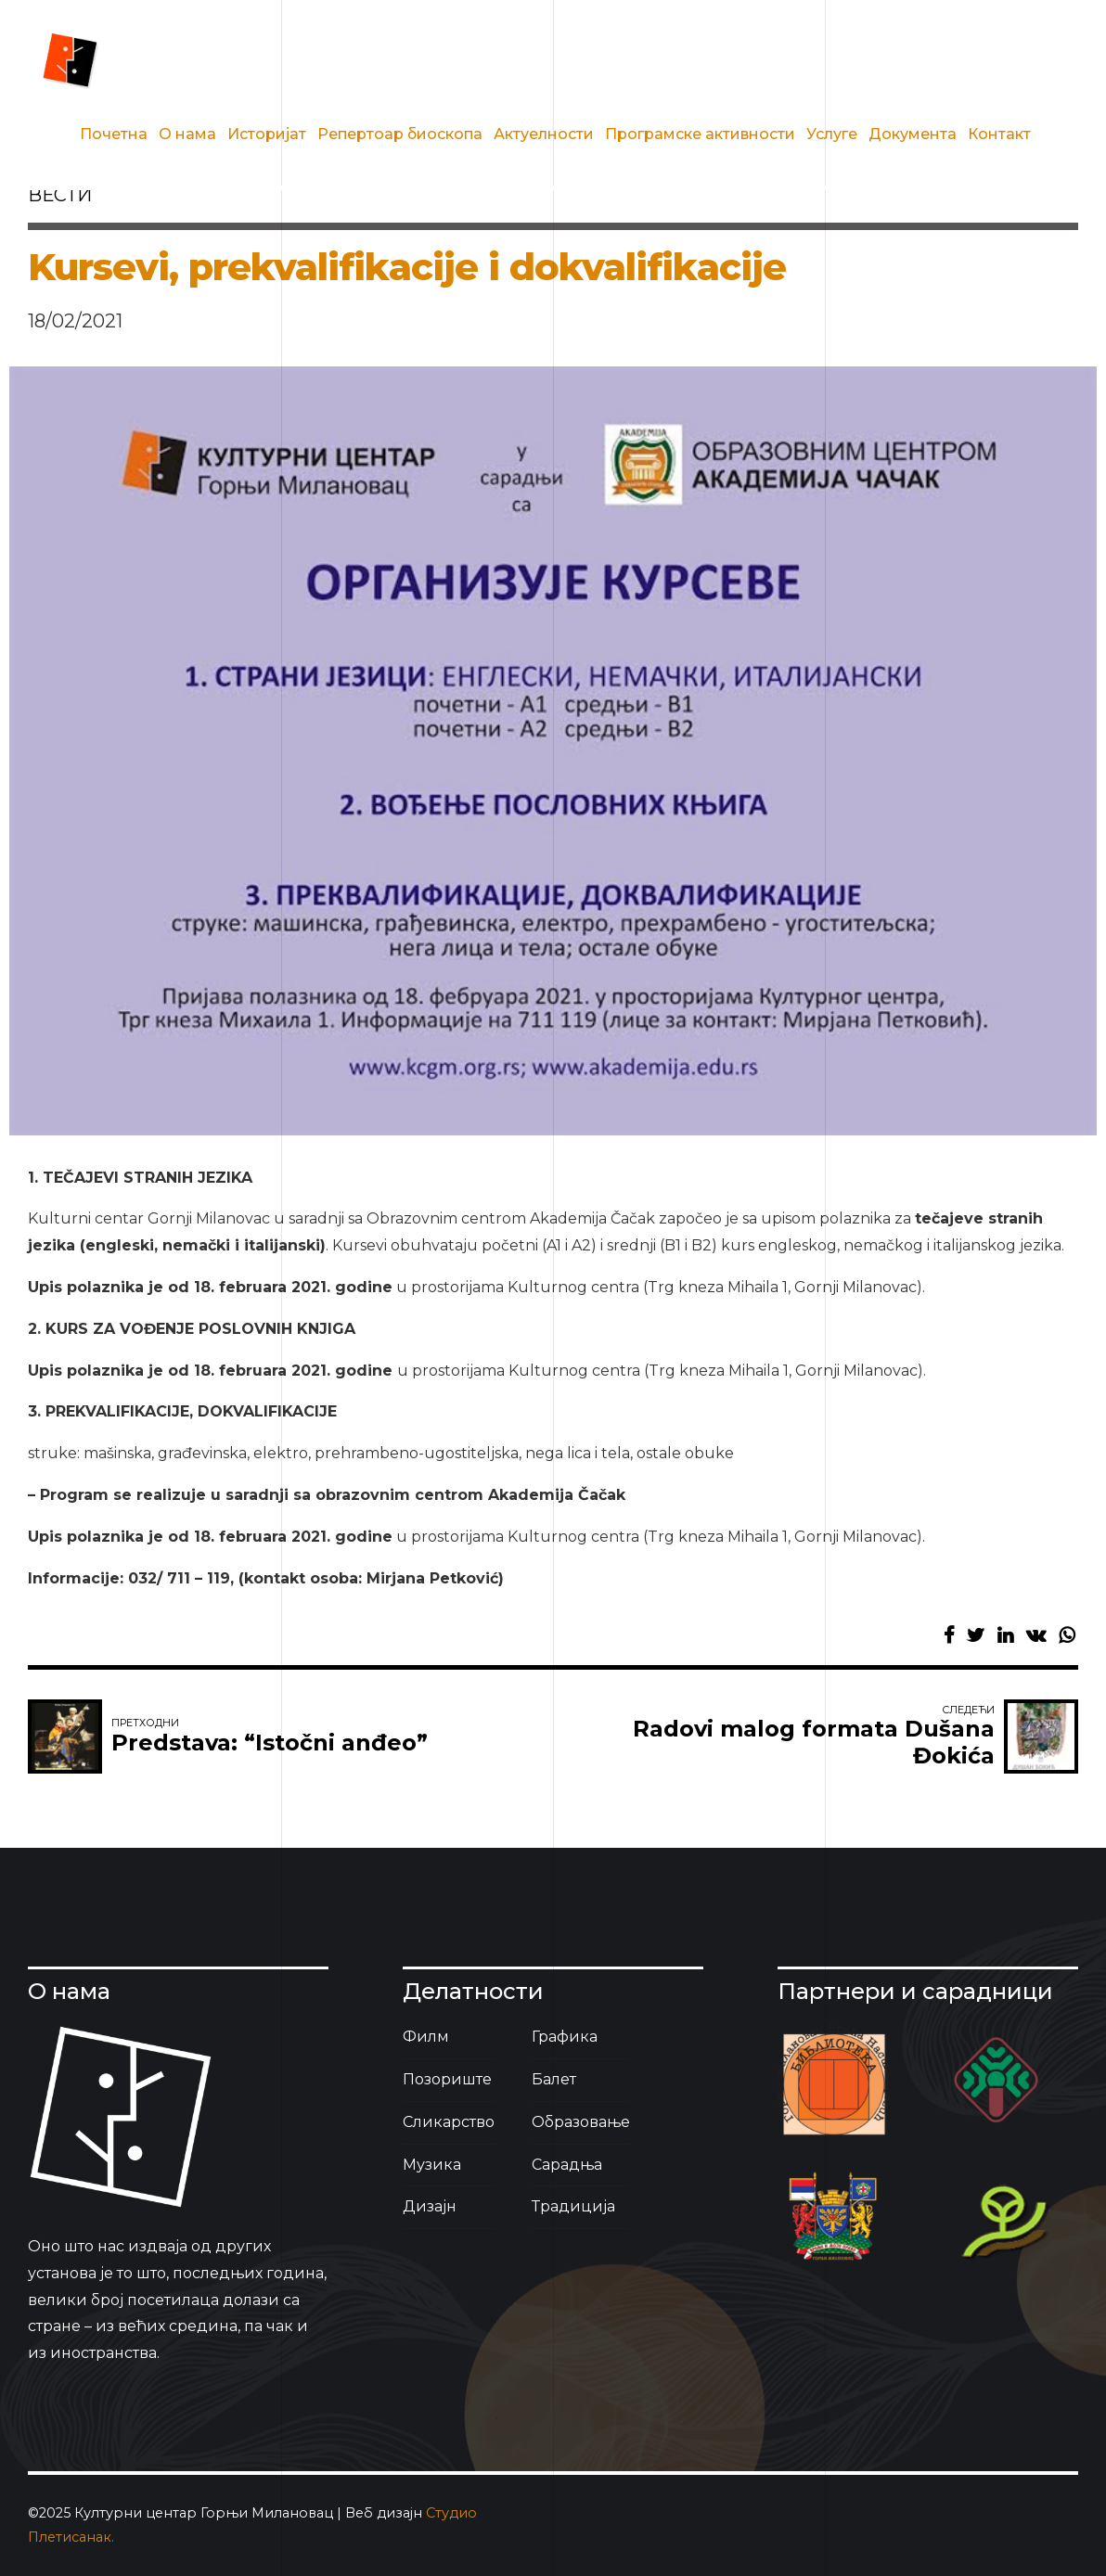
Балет (554, 2079)
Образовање (581, 2122)
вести (60, 195)
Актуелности (544, 134)
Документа (912, 134)
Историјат (266, 134)
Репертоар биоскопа (399, 134)
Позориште (447, 2079)
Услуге (831, 134)
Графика (565, 2036)
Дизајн (430, 2206)
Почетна (114, 134)
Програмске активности (700, 134)
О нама (187, 134)
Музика (432, 2164)
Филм (426, 2036)
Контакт (999, 134)
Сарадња (567, 2164)
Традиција (573, 2206)
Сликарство (449, 2122)
